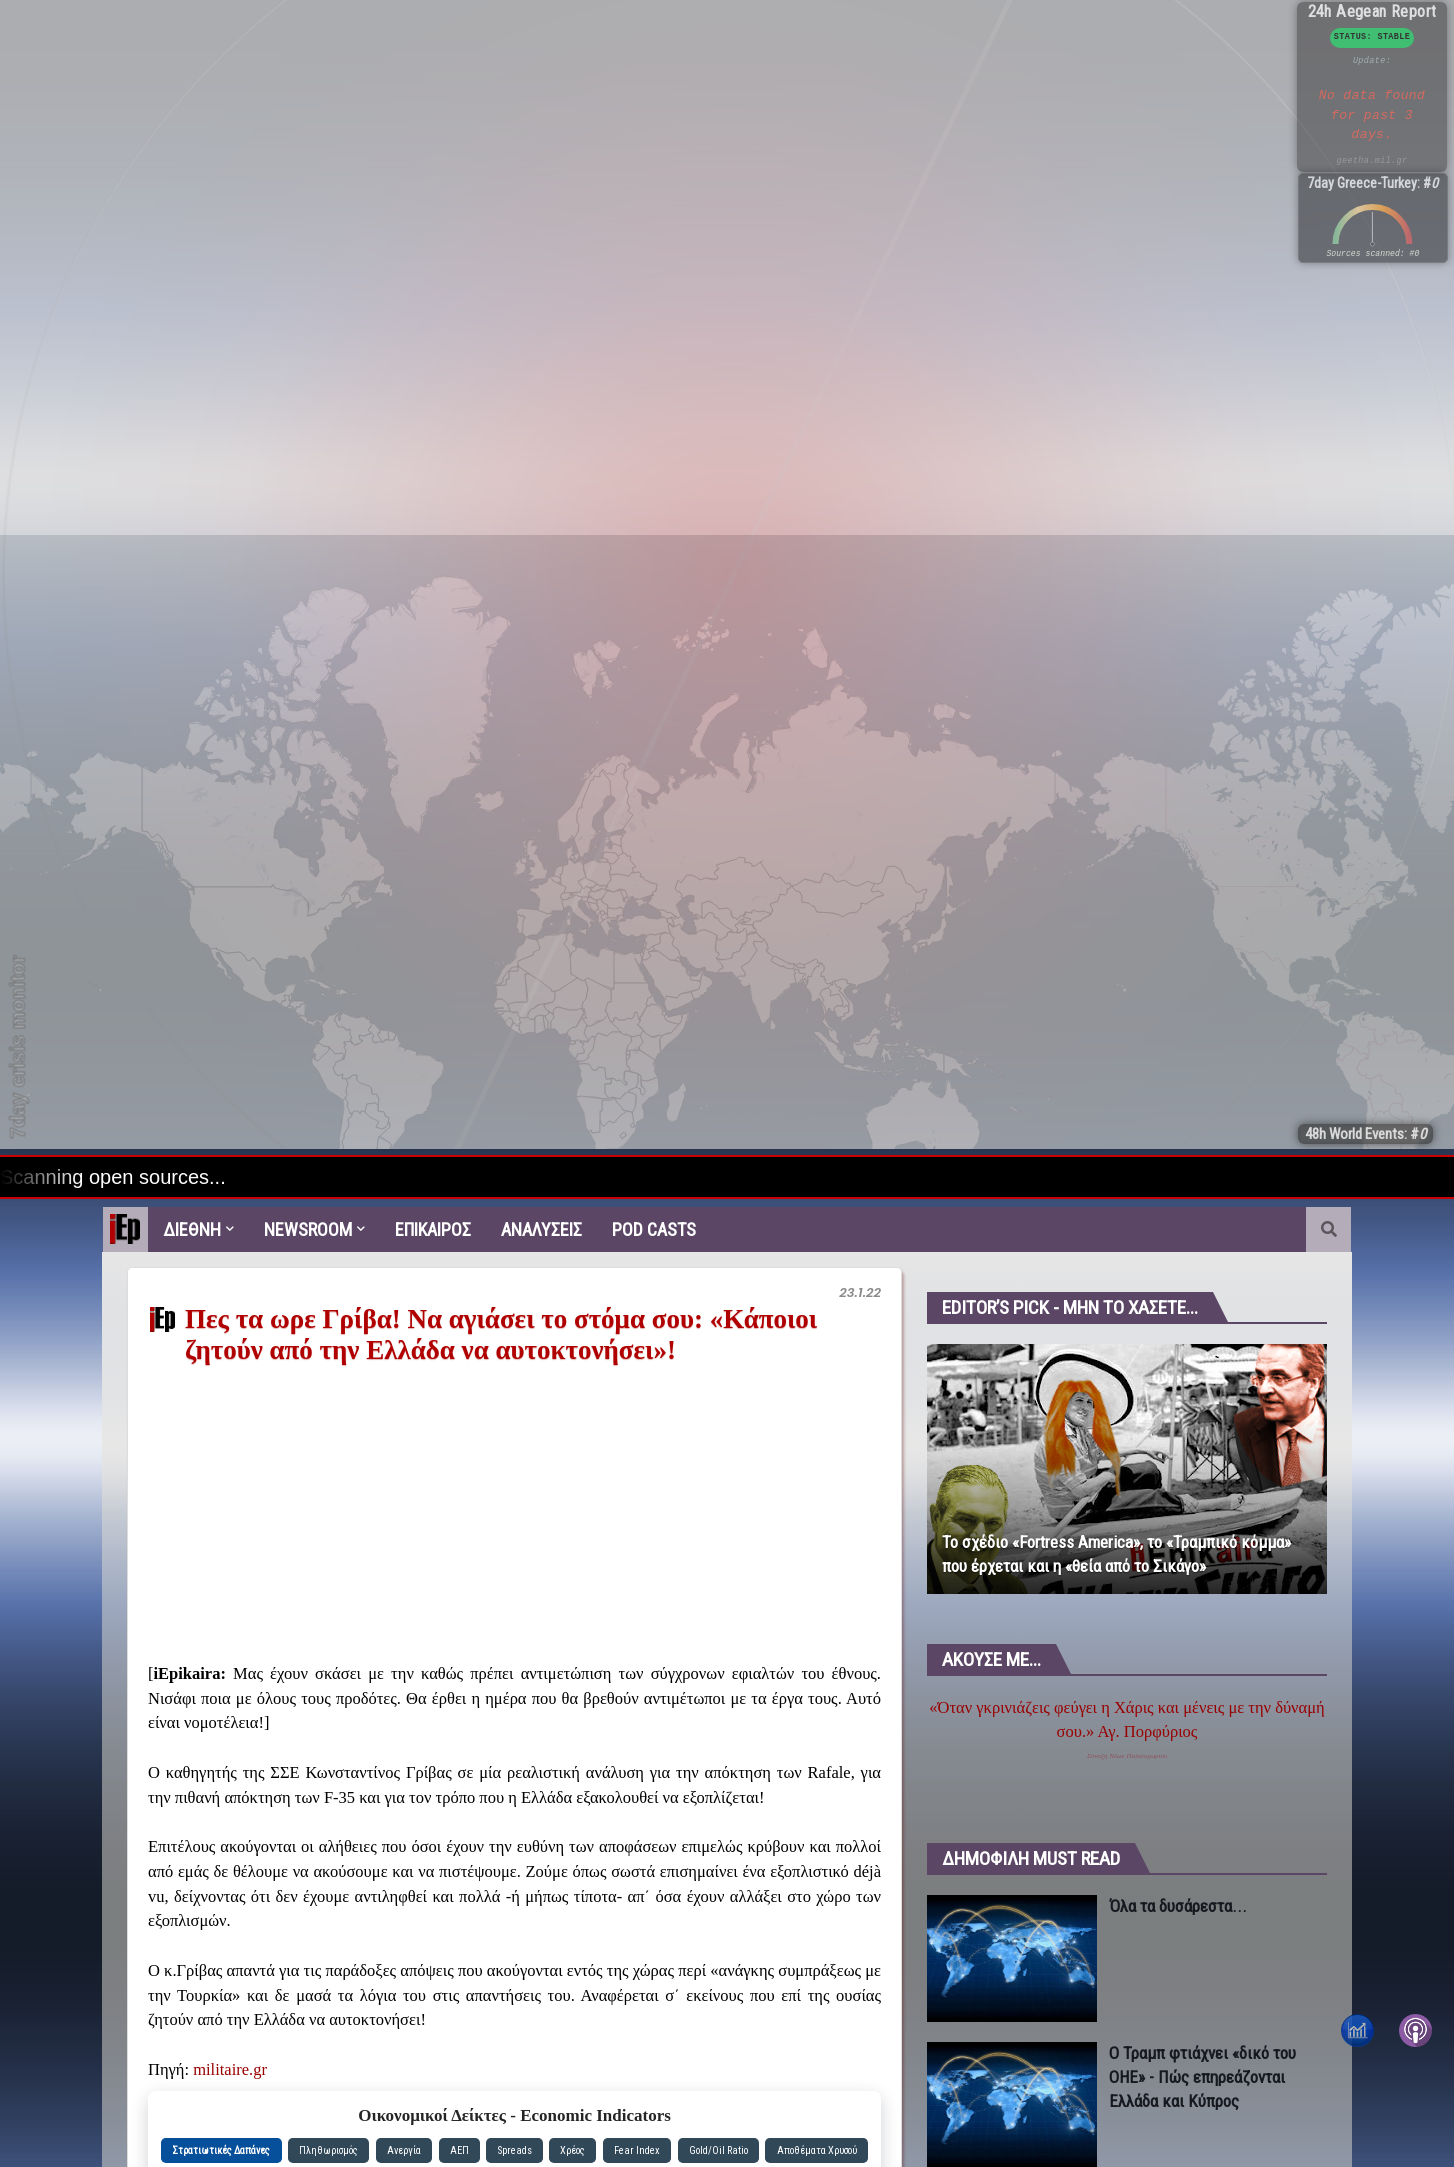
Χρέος (572, 2150)
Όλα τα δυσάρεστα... (1178, 1906)
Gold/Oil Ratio (718, 2150)
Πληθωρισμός (328, 2150)
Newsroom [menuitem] (308, 1229)
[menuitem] (125, 1229)
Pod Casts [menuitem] (654, 1229)
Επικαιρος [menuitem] (433, 1229)
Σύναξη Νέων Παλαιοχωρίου (1127, 1756)
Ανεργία (404, 2150)
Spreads (515, 2150)
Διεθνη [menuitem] (192, 1229)
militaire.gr (230, 2069)
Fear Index (637, 2150)
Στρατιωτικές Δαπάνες (221, 2150)
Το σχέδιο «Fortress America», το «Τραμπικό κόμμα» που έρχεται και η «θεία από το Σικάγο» (1116, 1554)
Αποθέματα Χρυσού (817, 2150)
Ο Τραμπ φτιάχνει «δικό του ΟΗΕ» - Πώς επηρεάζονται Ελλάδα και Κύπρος (1202, 2077)
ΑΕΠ (459, 2150)
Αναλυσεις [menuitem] (541, 1229)
